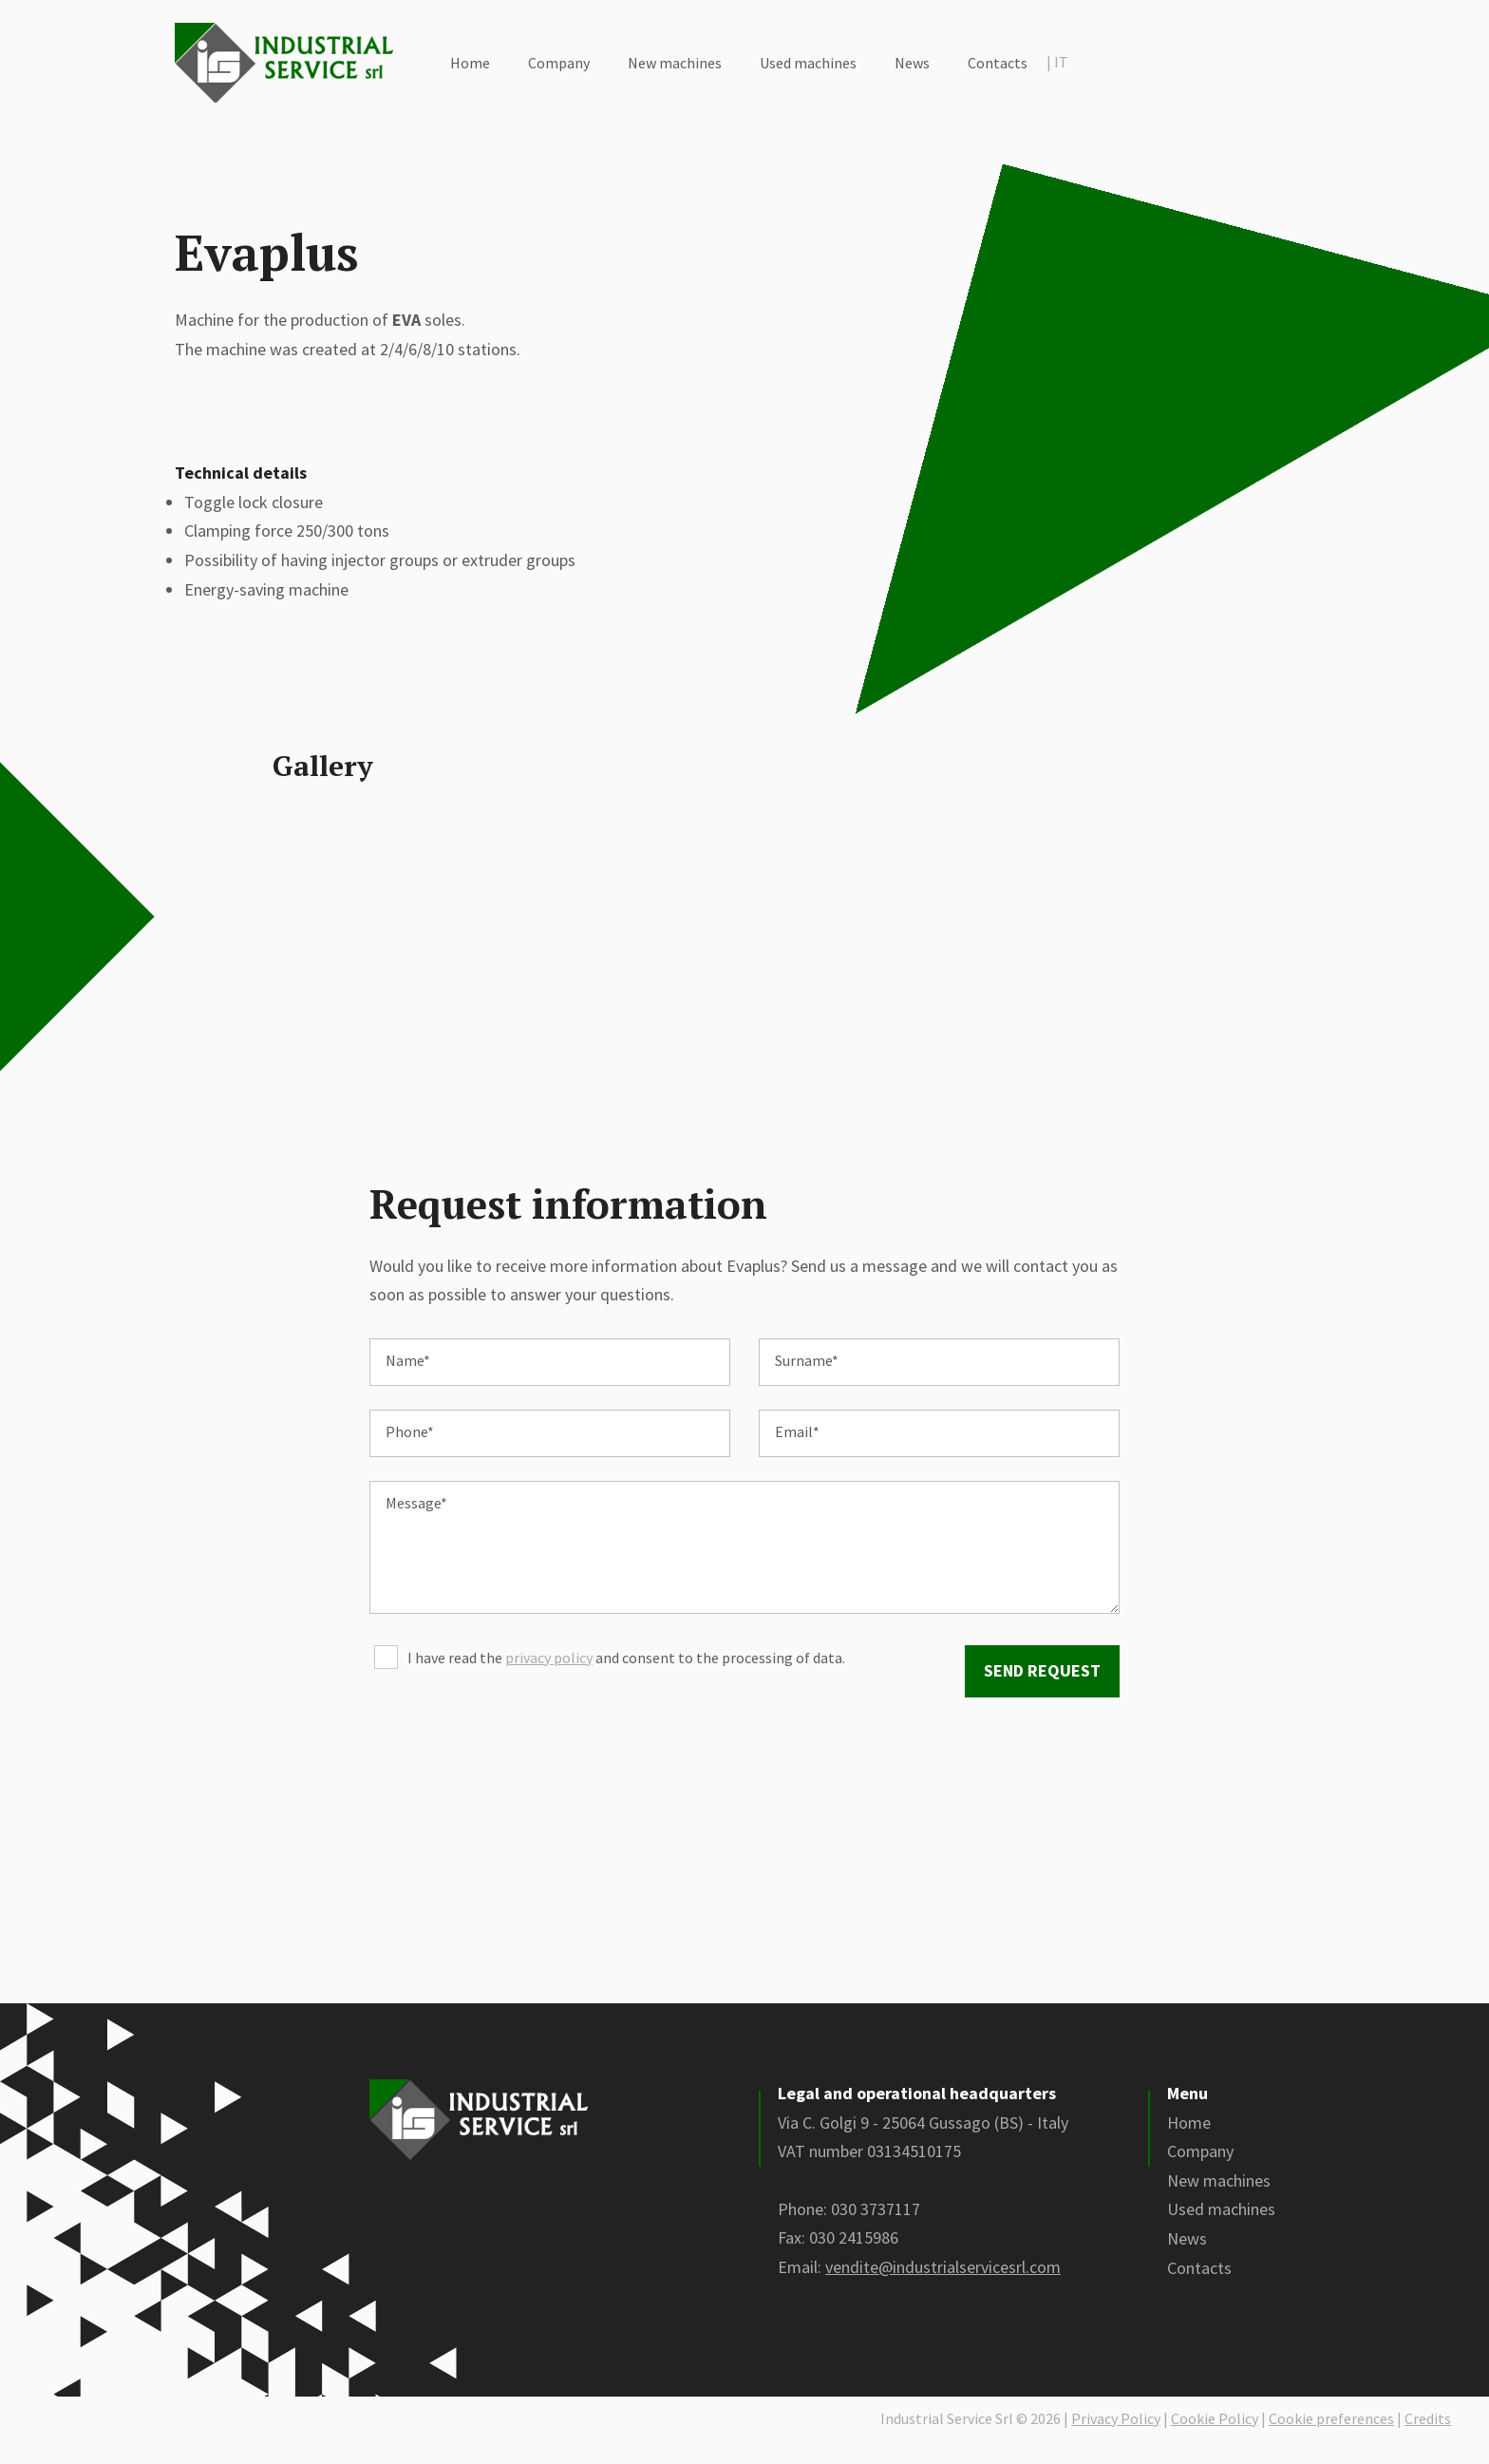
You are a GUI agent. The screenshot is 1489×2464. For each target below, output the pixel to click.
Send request (1042, 1693)
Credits (1427, 2440)
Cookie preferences (1331, 2440)
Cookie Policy (1214, 2440)
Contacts (997, 62)
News (912, 62)
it (1057, 61)
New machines (675, 62)
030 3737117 (875, 2232)
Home (470, 62)
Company (559, 62)
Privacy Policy (1115, 2440)
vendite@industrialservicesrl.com (943, 2290)
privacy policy (549, 1680)
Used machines (808, 62)
